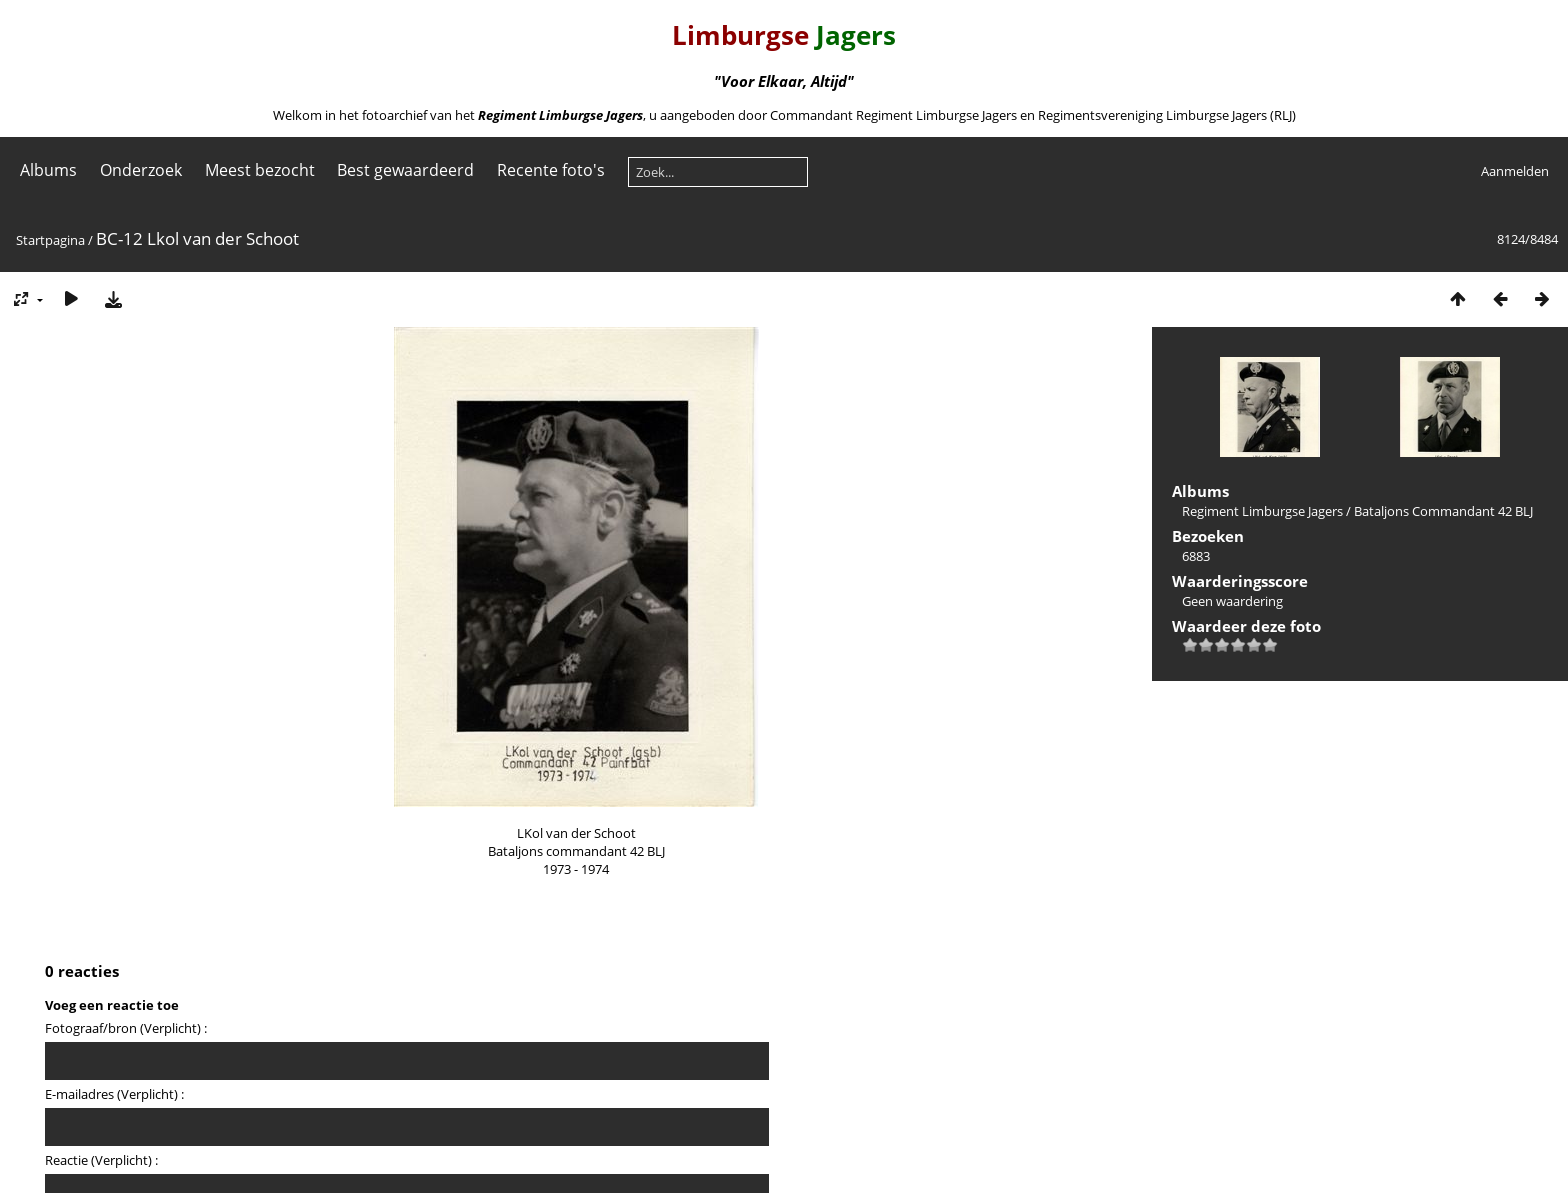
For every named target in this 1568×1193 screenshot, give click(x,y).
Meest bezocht (260, 170)
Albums (48, 170)
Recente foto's (551, 170)
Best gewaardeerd (405, 170)
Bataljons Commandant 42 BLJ (1443, 511)
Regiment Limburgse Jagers (1262, 511)
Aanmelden (1515, 171)
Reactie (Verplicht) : (101, 1160)
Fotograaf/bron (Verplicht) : (126, 1028)
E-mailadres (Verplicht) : (114, 1094)
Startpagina (50, 240)
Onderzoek (141, 170)
